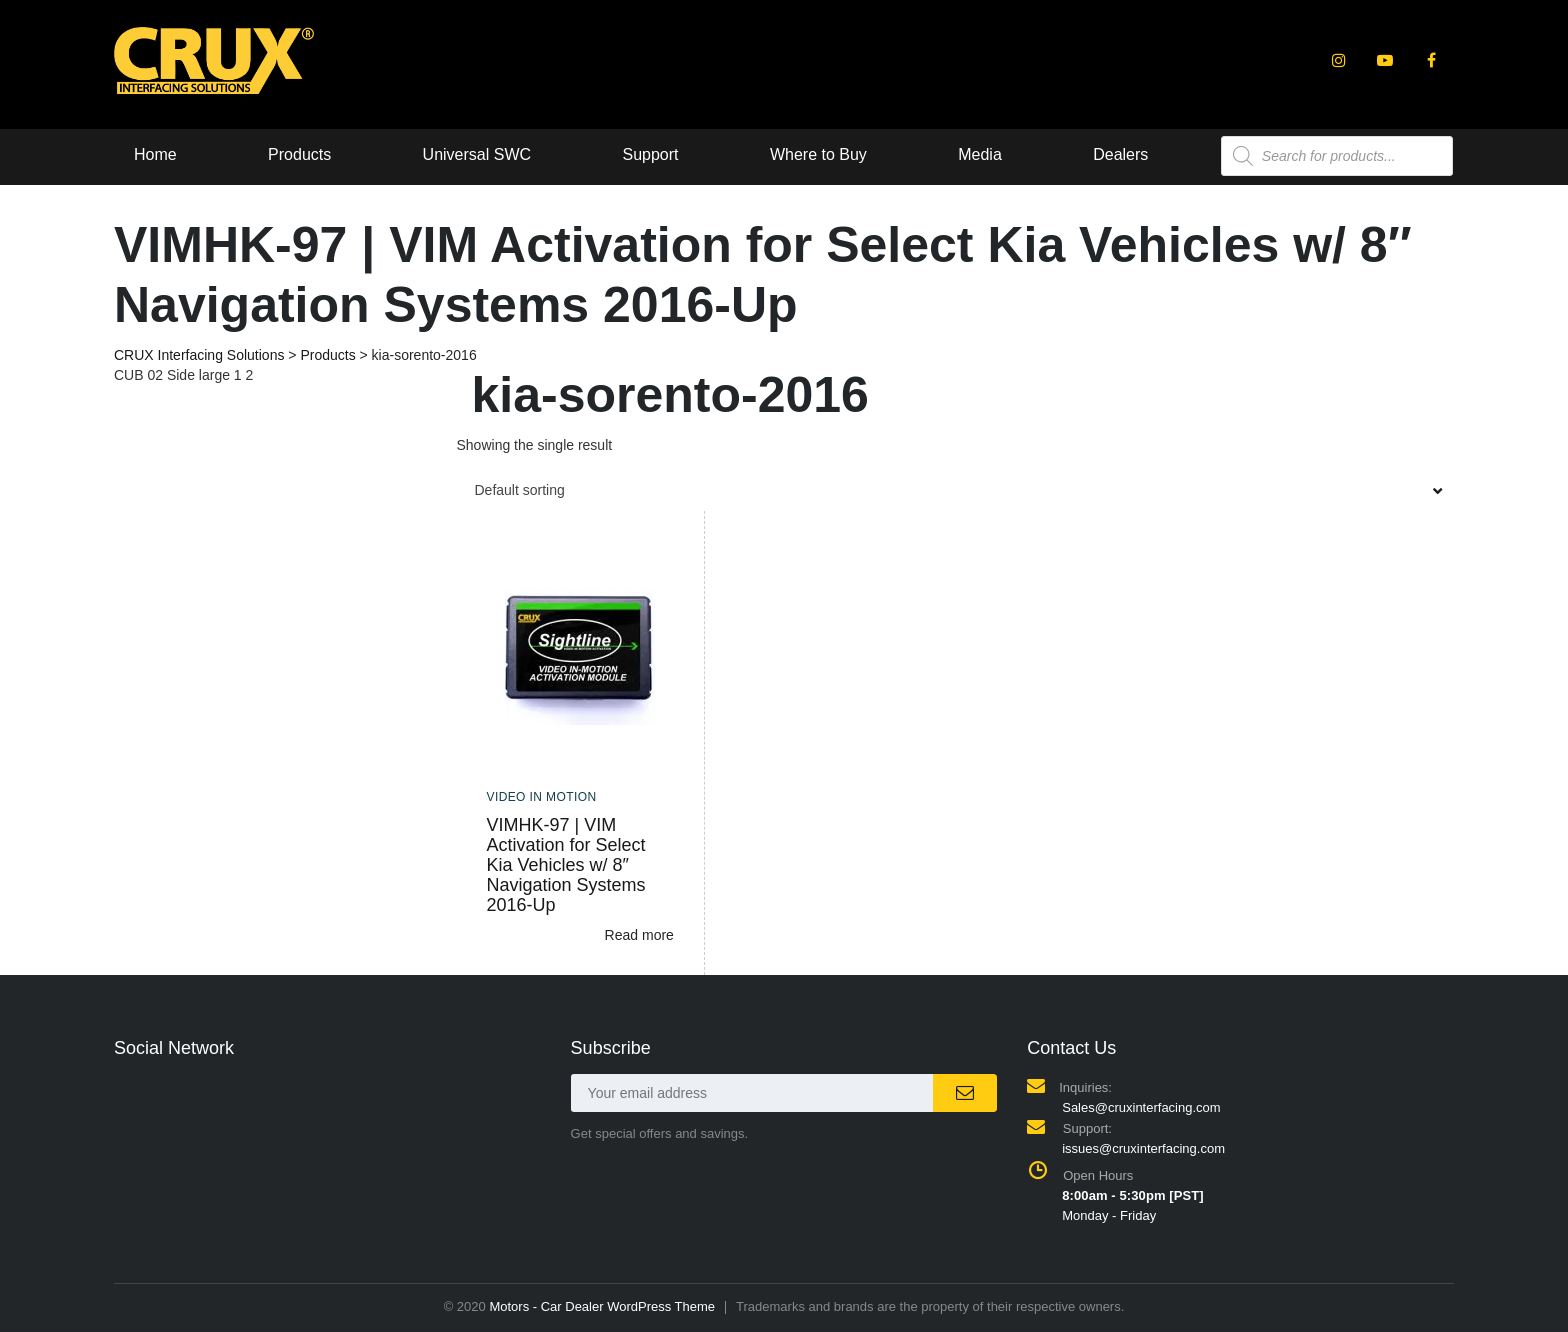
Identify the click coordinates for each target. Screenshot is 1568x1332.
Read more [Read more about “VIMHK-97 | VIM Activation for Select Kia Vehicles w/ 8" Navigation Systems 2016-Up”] (639, 935)
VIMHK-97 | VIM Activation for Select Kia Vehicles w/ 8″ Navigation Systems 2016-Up (566, 865)
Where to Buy (819, 154)
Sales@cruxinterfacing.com (1141, 1107)
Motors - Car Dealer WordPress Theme (602, 1306)
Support (651, 154)
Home (155, 154)
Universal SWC (477, 154)
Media (982, 154)
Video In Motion (542, 797)
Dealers (1122, 154)
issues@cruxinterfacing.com (1143, 1148)
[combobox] (956, 490)
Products (299, 154)
